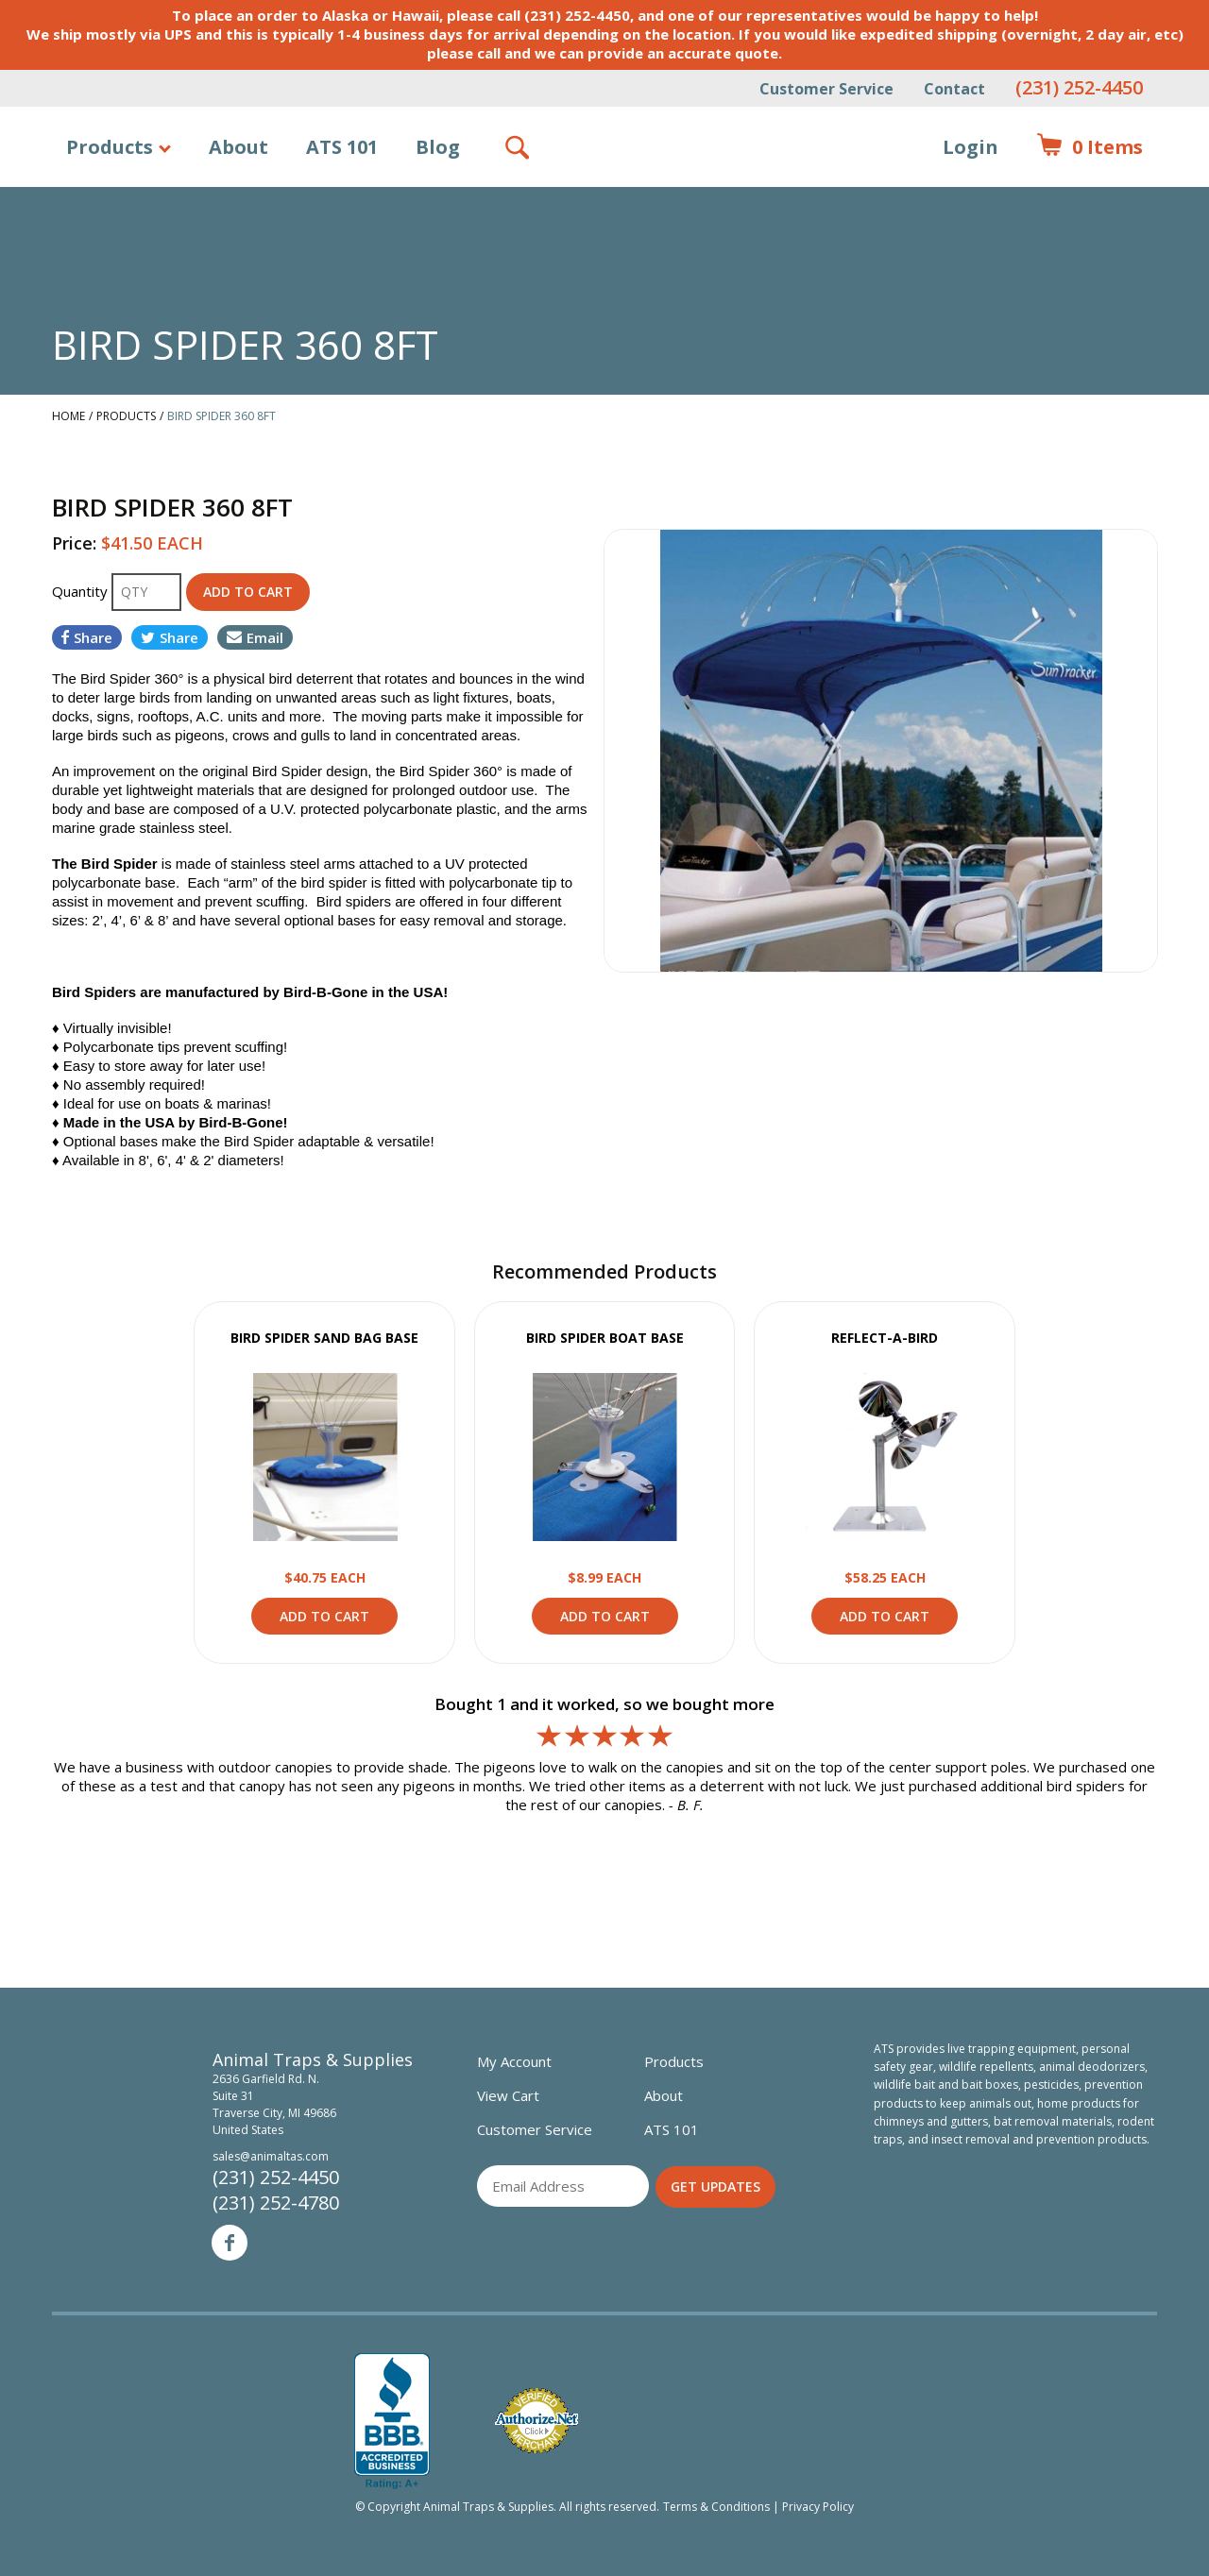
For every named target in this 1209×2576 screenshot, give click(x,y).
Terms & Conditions (716, 2507)
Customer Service (826, 88)
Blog (438, 147)
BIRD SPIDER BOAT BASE (605, 1338)
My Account (514, 2061)
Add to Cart (324, 1616)
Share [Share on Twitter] (169, 637)
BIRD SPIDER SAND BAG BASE (324, 1338)
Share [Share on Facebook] (86, 637)
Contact (954, 88)
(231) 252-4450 (1079, 87)
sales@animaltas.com (271, 2156)
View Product (325, 1457)
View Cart (508, 2095)
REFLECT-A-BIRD (884, 1338)
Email (255, 637)
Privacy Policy (818, 2507)
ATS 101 (342, 147)
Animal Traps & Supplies (605, 193)
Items (1089, 147)
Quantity (81, 591)
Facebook (229, 2243)
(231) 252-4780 (276, 2202)
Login (970, 147)
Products (109, 147)
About (238, 147)
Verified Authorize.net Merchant (536, 2420)
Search (518, 147)
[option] (880, 751)
